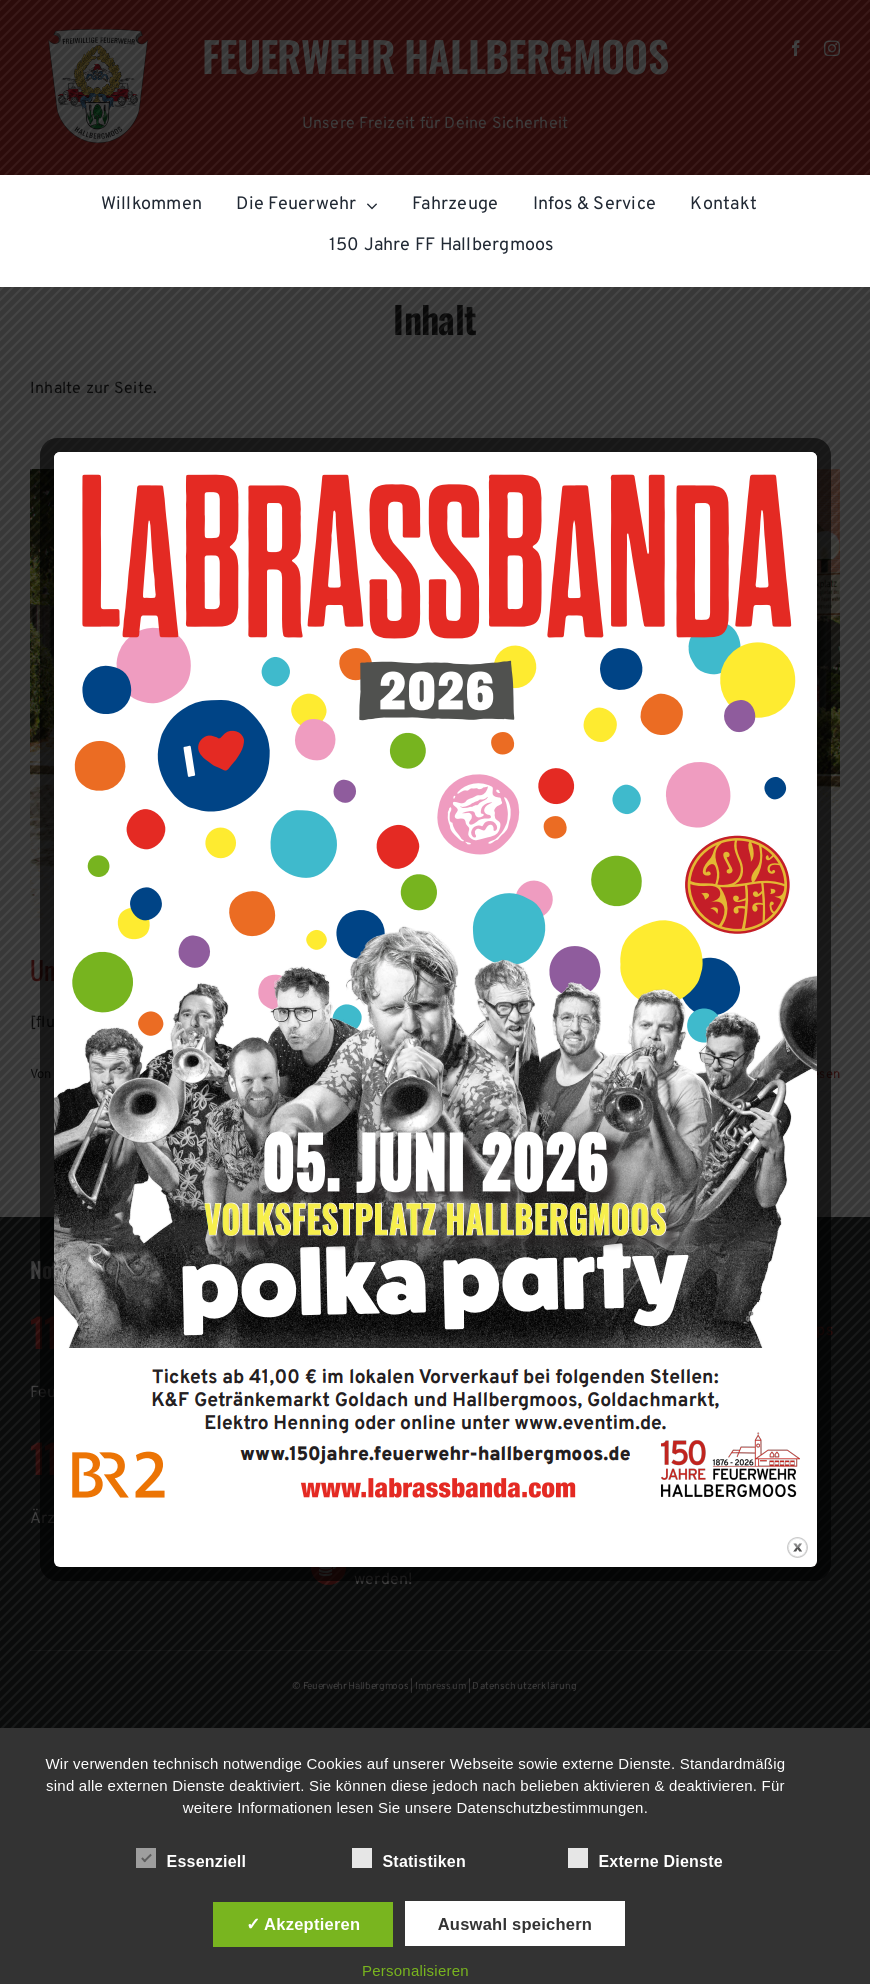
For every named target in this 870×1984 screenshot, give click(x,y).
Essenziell (191, 1859)
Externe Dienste (645, 1859)
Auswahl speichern (515, 1924)
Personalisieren (415, 1970)
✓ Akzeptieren (303, 1924)
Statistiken (409, 1859)
